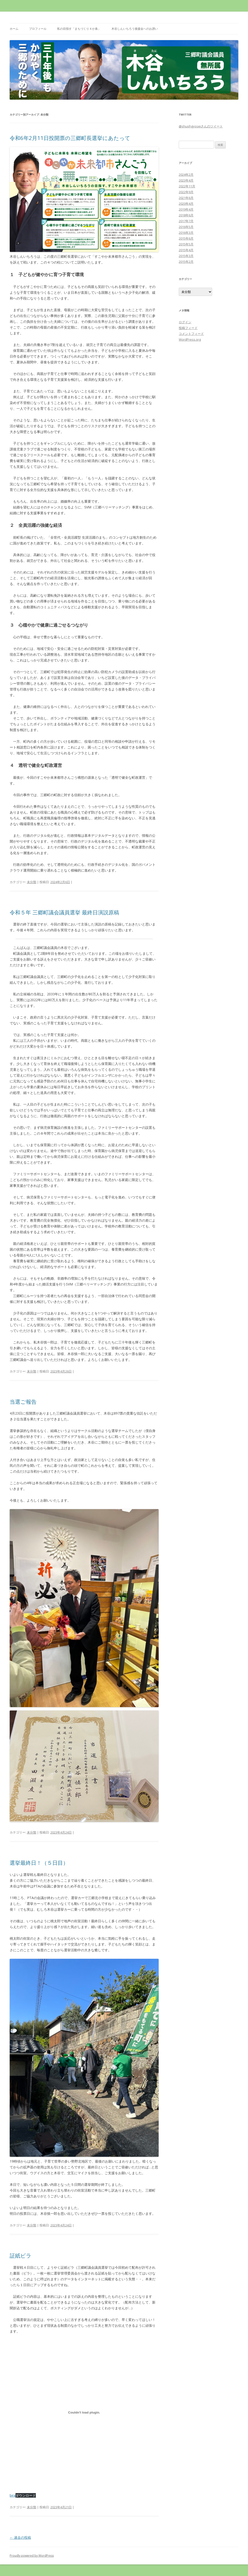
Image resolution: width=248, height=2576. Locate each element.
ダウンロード (26, 2495)
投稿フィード (188, 328)
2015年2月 (186, 261)
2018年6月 (186, 215)
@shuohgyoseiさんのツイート (201, 126)
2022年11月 (187, 186)
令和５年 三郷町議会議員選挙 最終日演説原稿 (64, 912)
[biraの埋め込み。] (84, 2412)
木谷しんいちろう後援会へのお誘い (134, 29)
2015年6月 (186, 238)
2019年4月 (186, 209)
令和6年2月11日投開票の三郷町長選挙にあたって (70, 137)
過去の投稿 (20, 2537)
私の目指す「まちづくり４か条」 (79, 29)
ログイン (185, 322)
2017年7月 (186, 221)
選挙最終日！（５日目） (39, 1862)
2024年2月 (186, 174)
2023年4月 (186, 180)
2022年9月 (186, 192)
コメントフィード (191, 333)
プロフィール (37, 29)
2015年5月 (186, 244)
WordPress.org (190, 339)
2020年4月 (186, 203)
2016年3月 (186, 232)
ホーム (14, 29)
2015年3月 (186, 256)
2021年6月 (186, 198)
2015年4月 (186, 250)
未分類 (31, 882)
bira (13, 2495)
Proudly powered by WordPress (32, 2556)
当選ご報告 (23, 1401)
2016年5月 (186, 227)
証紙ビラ (20, 2255)
